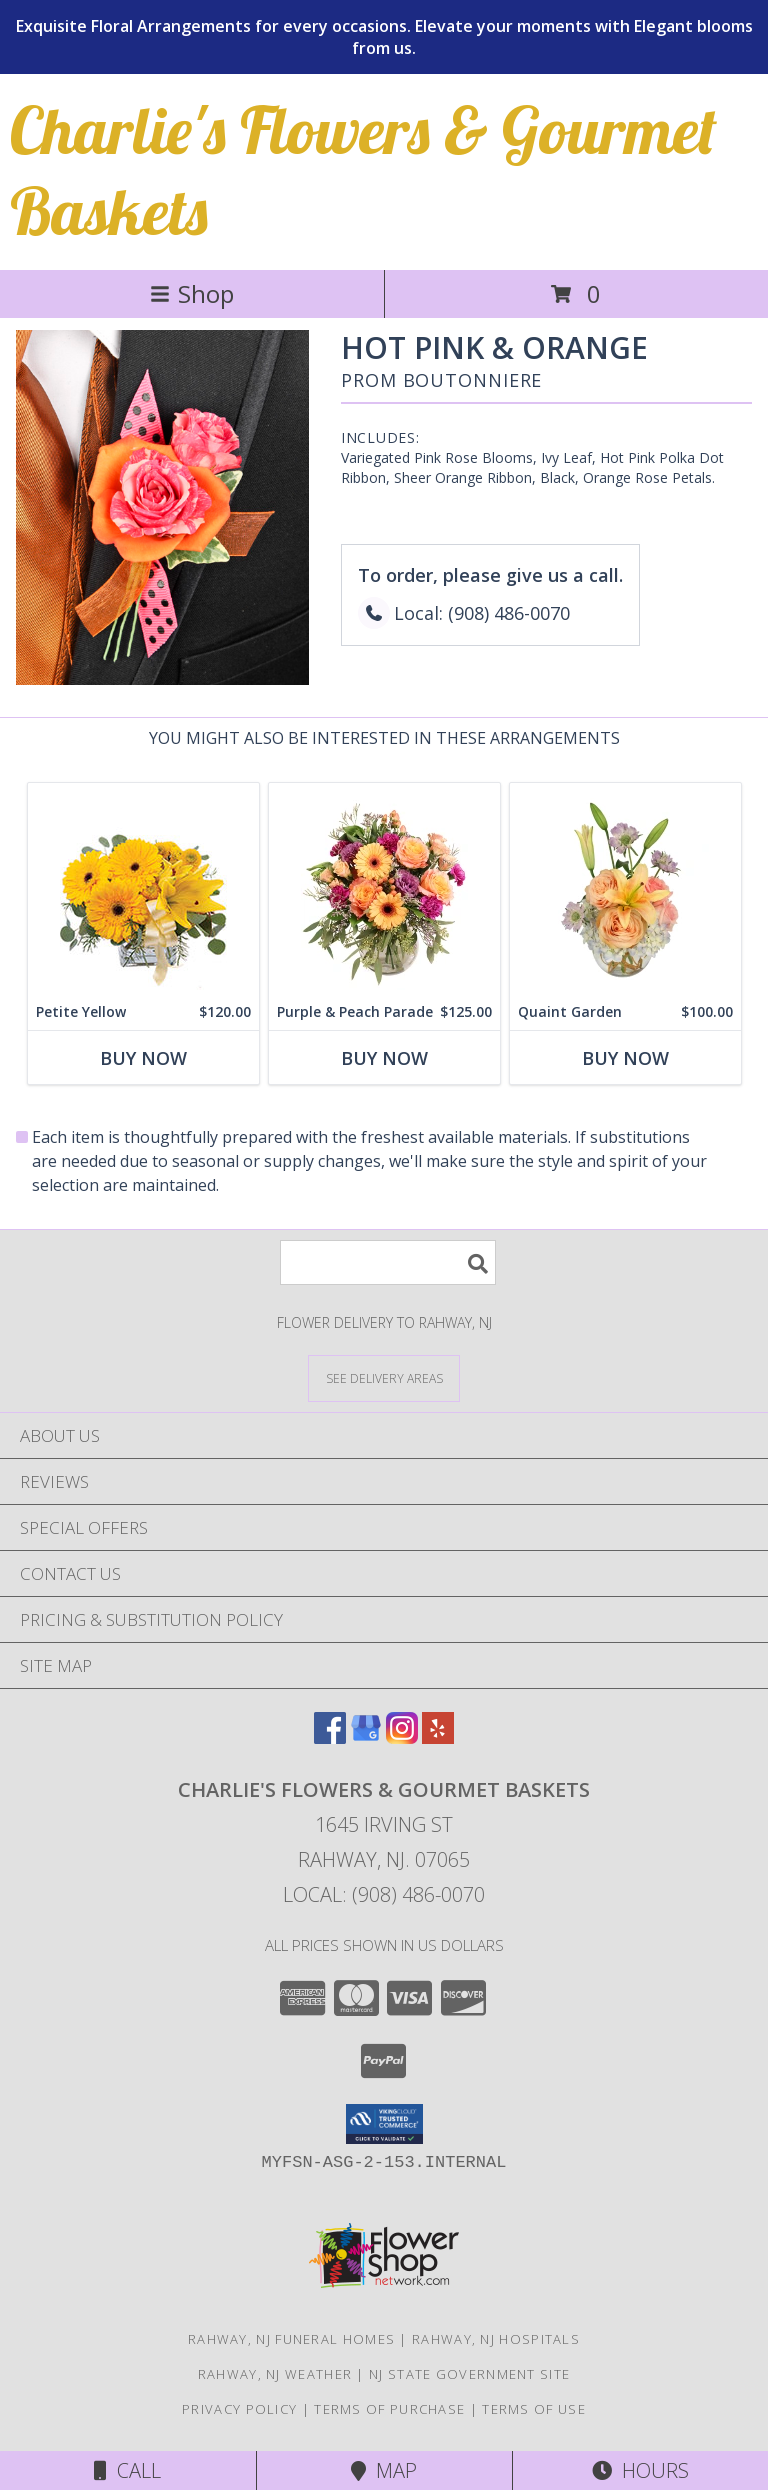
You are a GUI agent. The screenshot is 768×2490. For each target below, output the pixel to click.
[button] (384, 2124)
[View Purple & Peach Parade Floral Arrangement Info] (384, 888)
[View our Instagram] (402, 1737)
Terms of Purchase (389, 2409)
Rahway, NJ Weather (275, 2374)
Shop (192, 293)
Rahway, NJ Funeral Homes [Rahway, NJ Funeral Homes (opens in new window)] (291, 2339)
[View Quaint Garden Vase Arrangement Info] (625, 888)
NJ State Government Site (469, 2374)
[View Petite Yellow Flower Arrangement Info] (143, 888)
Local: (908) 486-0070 (384, 1894)
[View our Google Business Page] (366, 1737)
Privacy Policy (239, 2409)
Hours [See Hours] (640, 2470)
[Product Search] (388, 1262)
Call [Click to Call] (127, 2470)
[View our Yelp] (438, 1737)
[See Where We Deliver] (384, 1377)
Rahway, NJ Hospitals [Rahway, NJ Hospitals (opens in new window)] (496, 2339)
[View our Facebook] (330, 1737)
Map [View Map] (384, 2470)
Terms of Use (534, 2409)
